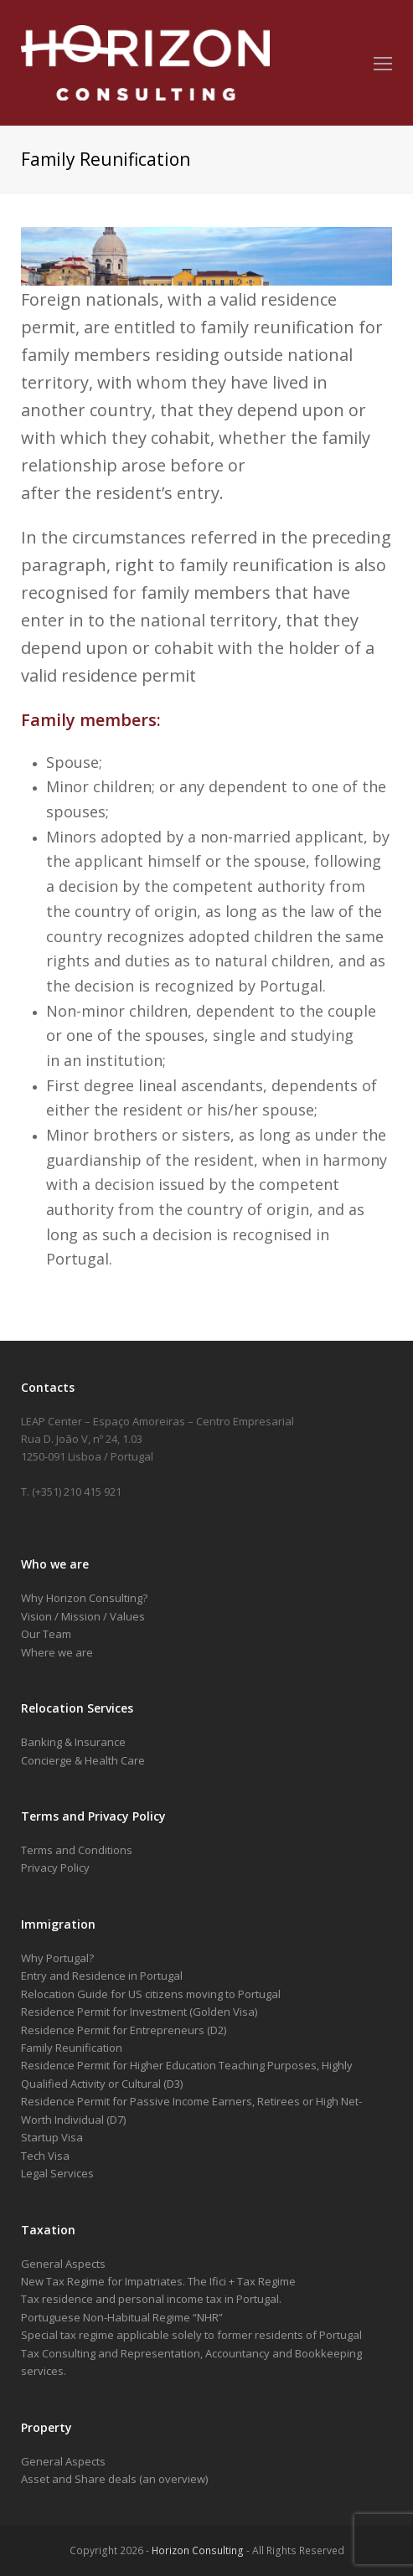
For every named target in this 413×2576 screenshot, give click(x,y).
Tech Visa (45, 2155)
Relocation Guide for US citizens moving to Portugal (151, 1994)
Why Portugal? (57, 1957)
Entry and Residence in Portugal (102, 1975)
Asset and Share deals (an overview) (114, 2478)
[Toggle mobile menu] (383, 62)
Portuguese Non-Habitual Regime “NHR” (122, 2317)
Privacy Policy (55, 1867)
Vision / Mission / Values (83, 1616)
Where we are (57, 1652)
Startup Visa (52, 2137)
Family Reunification (71, 2047)
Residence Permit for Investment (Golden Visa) (139, 2011)
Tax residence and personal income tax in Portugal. (151, 2298)
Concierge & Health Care (83, 1760)
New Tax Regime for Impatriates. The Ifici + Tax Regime (158, 2281)
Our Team (46, 1633)
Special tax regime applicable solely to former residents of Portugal (191, 2334)
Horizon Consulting (198, 2550)
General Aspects (63, 2263)
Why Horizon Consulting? (84, 1597)
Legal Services (57, 2173)
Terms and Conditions (76, 1849)
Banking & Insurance (73, 1741)
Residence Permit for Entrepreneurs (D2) (123, 2030)
